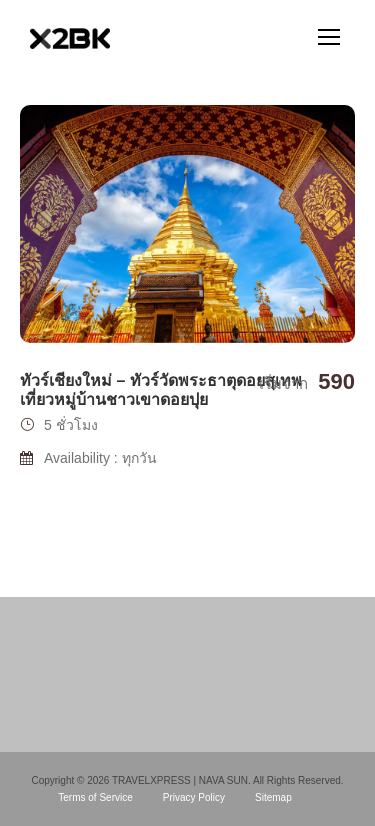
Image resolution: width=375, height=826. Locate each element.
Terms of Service (95, 797)
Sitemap (273, 797)
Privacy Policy (194, 797)
